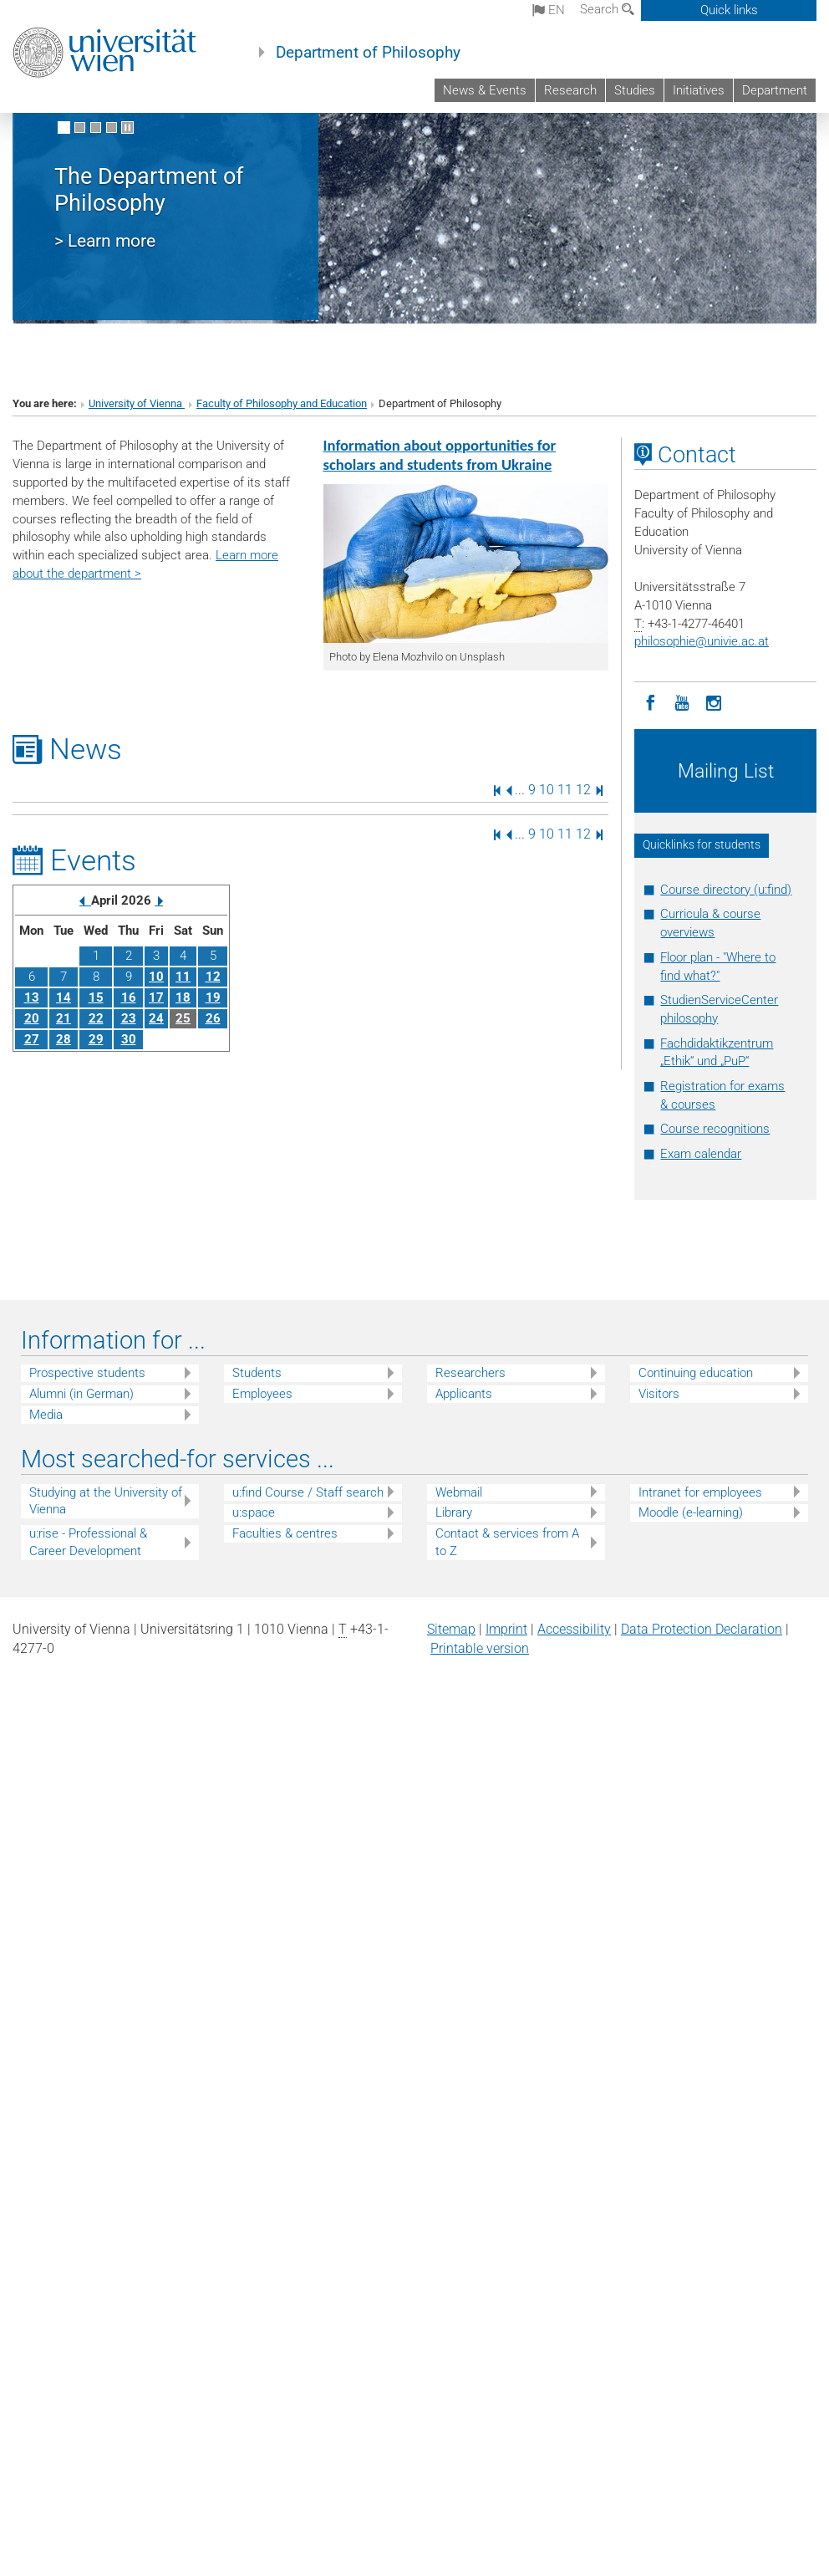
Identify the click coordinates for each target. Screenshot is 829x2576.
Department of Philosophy (368, 52)
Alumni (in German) (81, 1393)
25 (183, 1018)
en (548, 10)
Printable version (479, 1648)
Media (46, 1414)
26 (213, 1018)
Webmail (458, 1492)
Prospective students (87, 1372)
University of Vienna (137, 403)
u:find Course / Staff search (308, 1492)
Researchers (470, 1372)
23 (128, 1018)
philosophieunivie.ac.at (701, 641)
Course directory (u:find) (725, 889)
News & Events (484, 90)
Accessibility (574, 1629)
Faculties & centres (285, 1533)
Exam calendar (700, 1153)
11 (564, 790)
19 (213, 997)
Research (570, 90)
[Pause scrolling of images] (127, 127)
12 (583, 790)
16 (128, 997)
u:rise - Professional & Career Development (88, 1542)
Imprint (506, 1629)
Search (607, 9)
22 (96, 1018)
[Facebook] (650, 701)
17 (156, 997)
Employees (262, 1393)
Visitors (658, 1393)
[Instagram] (714, 701)
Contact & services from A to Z (507, 1542)
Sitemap (451, 1629)
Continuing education (695, 1372)
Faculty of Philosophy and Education (281, 403)
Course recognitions (715, 1128)
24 (156, 1018)
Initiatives (699, 90)
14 (63, 997)
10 (546, 790)
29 (96, 1039)
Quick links (729, 10)
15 (96, 997)
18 (183, 997)
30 (128, 1039)
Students (257, 1372)
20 (31, 1018)
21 (63, 1018)
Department (774, 90)
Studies (634, 90)
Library (453, 1512)
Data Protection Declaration (701, 1629)
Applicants (463, 1393)
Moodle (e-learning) (690, 1512)
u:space (253, 1512)
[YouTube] (682, 701)
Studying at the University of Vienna (105, 1501)
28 (63, 1039)
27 (31, 1039)
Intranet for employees (700, 1492)
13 (31, 997)
